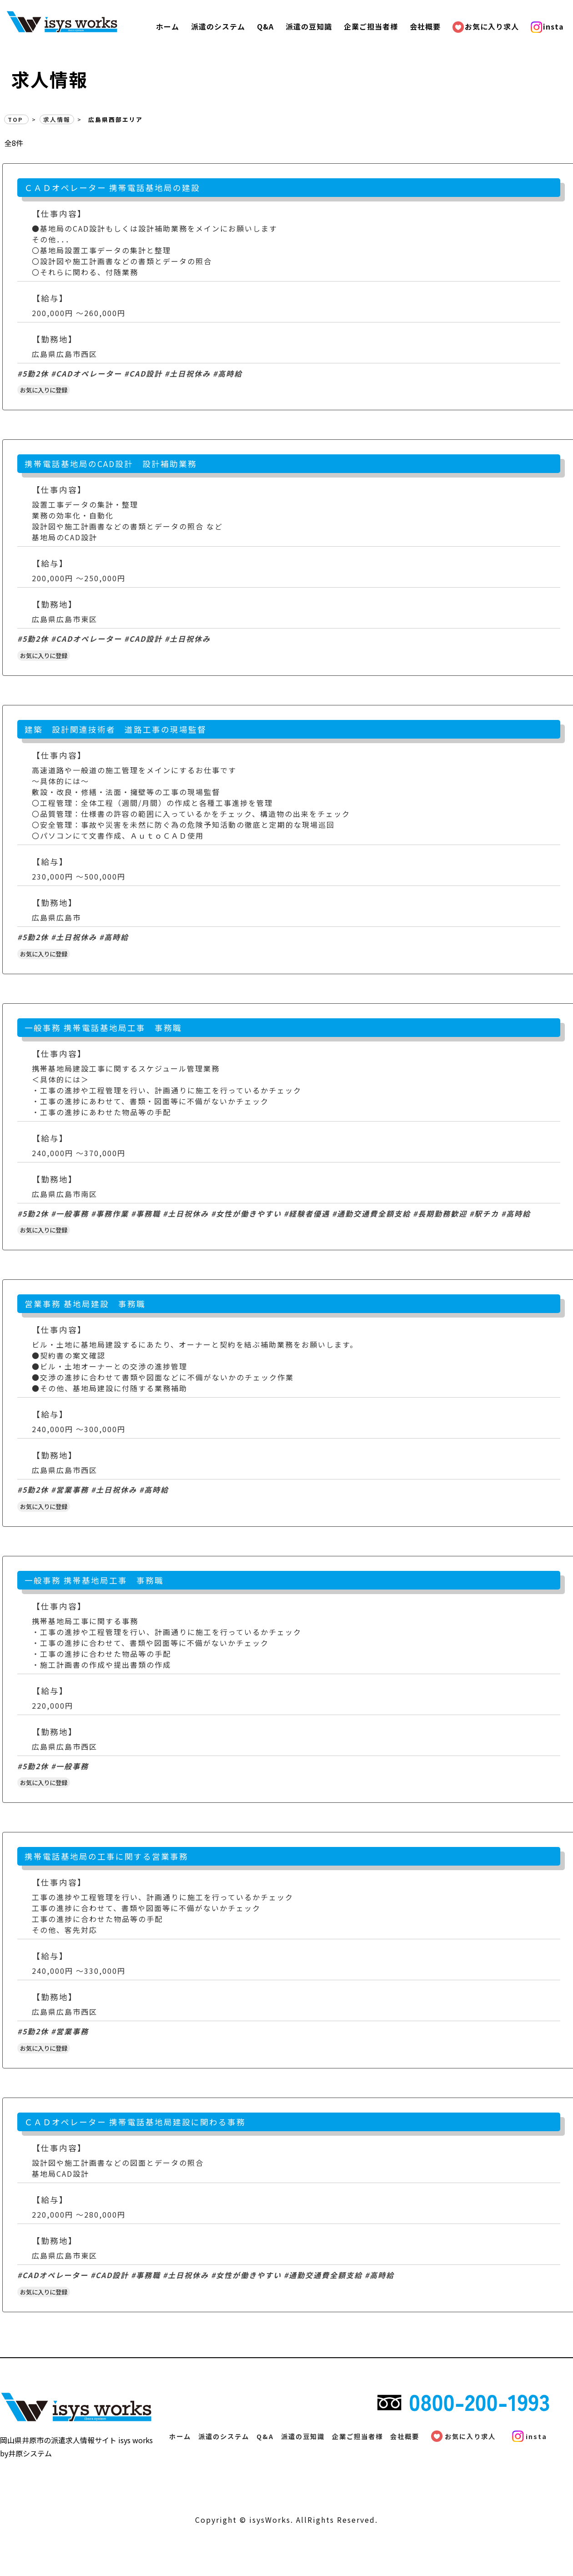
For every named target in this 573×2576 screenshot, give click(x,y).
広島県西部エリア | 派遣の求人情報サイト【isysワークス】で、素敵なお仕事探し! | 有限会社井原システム (96, 21)
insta (549, 26)
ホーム (167, 26)
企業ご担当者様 (371, 26)
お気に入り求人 (488, 26)
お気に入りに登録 (43, 390)
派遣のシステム (218, 26)
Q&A (265, 26)
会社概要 (425, 26)
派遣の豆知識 (309, 26)
